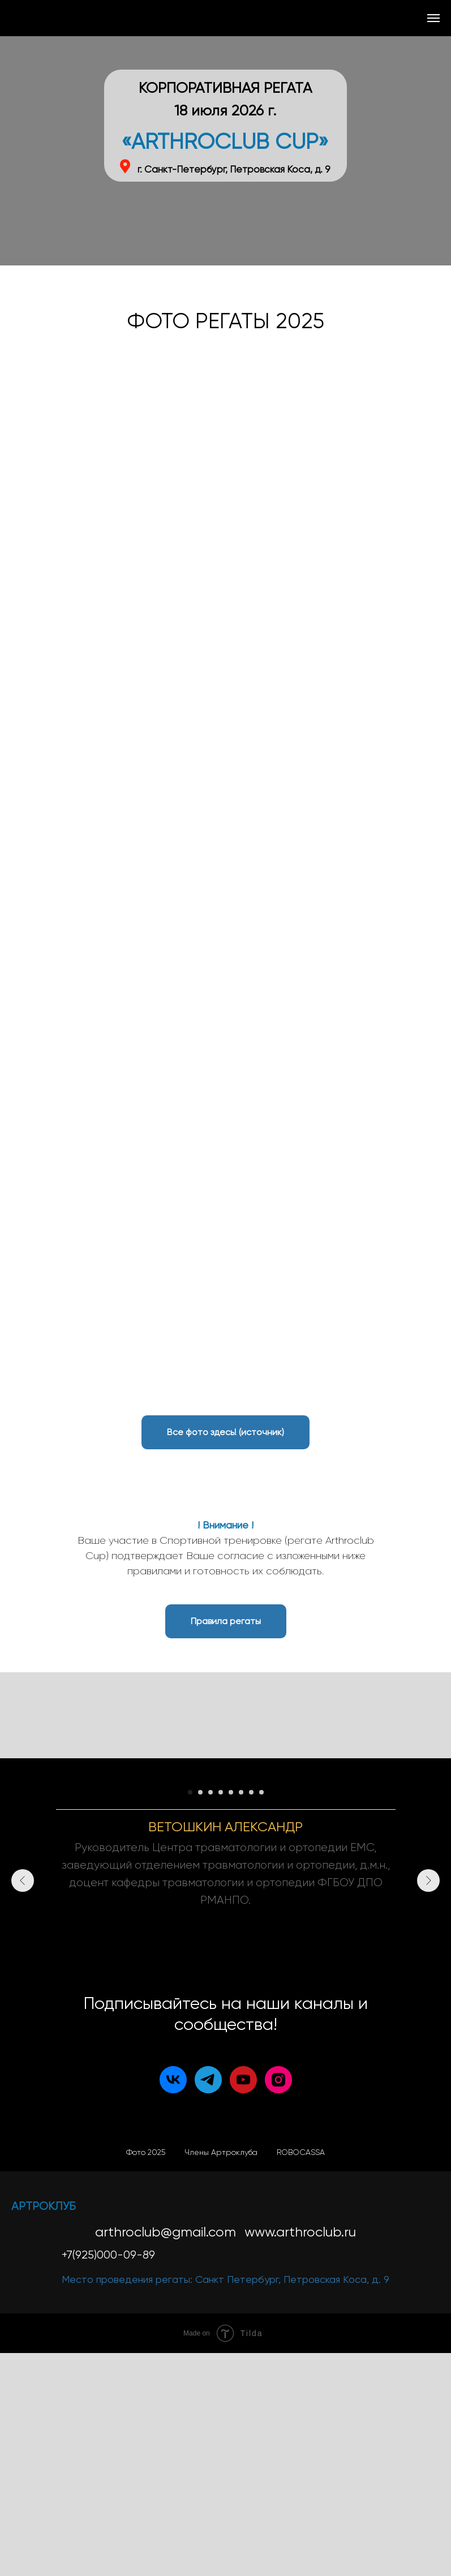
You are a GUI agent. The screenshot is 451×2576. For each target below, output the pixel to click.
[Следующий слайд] (428, 1886)
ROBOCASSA (301, 2375)
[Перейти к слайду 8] (261, 2015)
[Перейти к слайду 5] (231, 2015)
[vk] (173, 2302)
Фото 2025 (145, 2375)
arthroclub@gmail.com (165, 2455)
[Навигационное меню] (433, 18)
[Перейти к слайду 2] (200, 2015)
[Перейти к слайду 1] (190, 2015)
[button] (225, 1621)
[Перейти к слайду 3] (210, 2015)
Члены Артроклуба (220, 2375)
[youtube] (243, 2302)
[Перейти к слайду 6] (241, 2015)
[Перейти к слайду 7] (251, 2015)
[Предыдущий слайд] (22, 1886)
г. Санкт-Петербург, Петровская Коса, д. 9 (234, 169)
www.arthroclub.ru (300, 2455)
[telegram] (208, 2302)
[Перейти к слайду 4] (220, 2015)
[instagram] (278, 2302)
